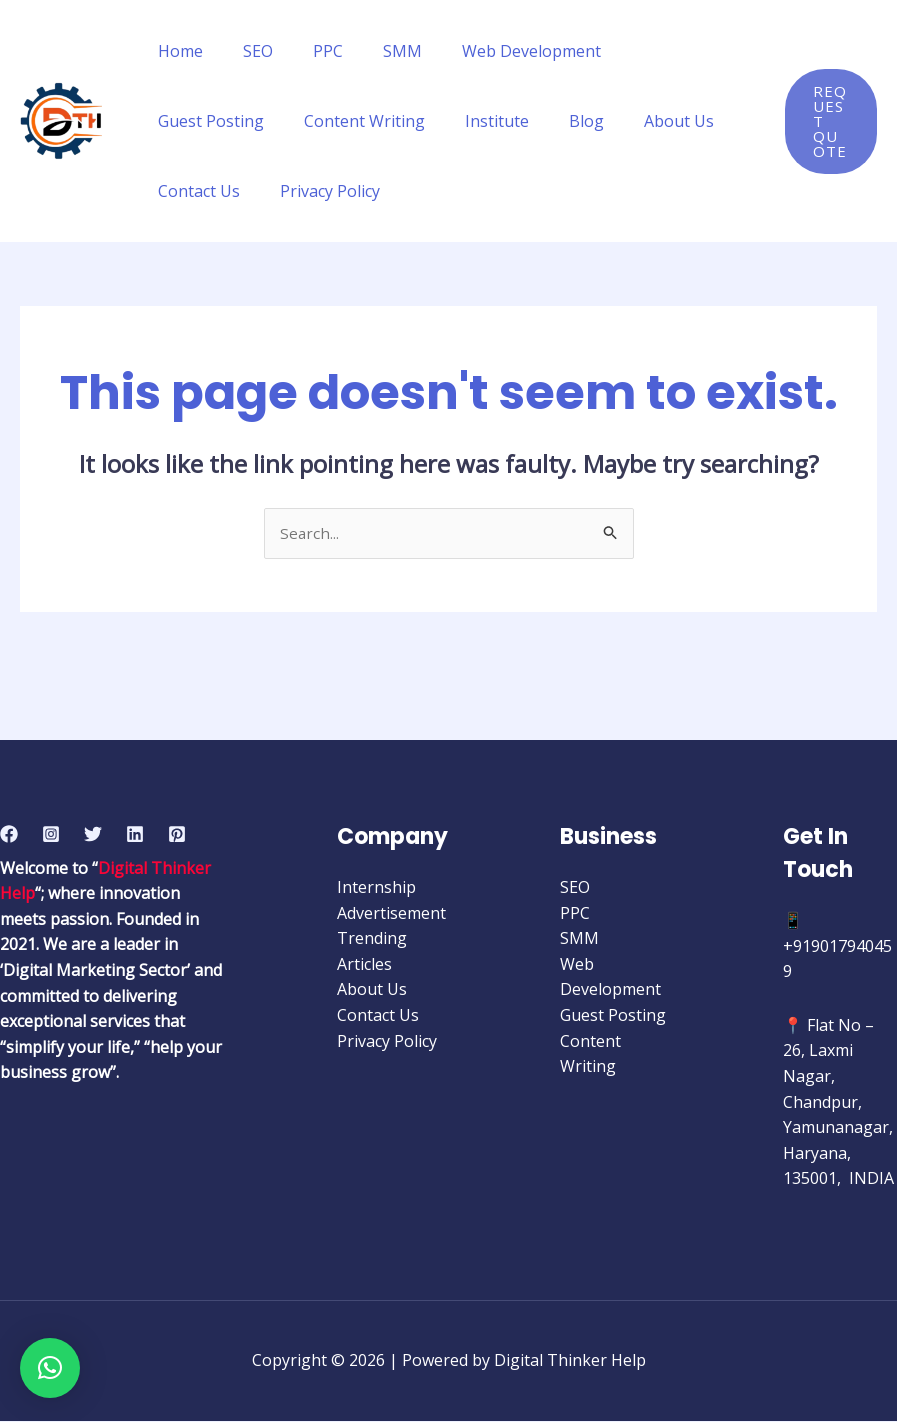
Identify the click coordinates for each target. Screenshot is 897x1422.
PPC (308, 51)
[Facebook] (9, 835)
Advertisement (391, 914)
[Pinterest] (177, 835)
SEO (246, 51)
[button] (50, 1368)
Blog (420, 121)
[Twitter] (93, 835)
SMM (374, 51)
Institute (339, 121)
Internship (376, 888)
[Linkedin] (135, 835)
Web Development (495, 51)
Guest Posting (650, 51)
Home (176, 51)
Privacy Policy (204, 191)
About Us (505, 121)
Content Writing (214, 121)
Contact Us (613, 121)
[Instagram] (51, 835)
